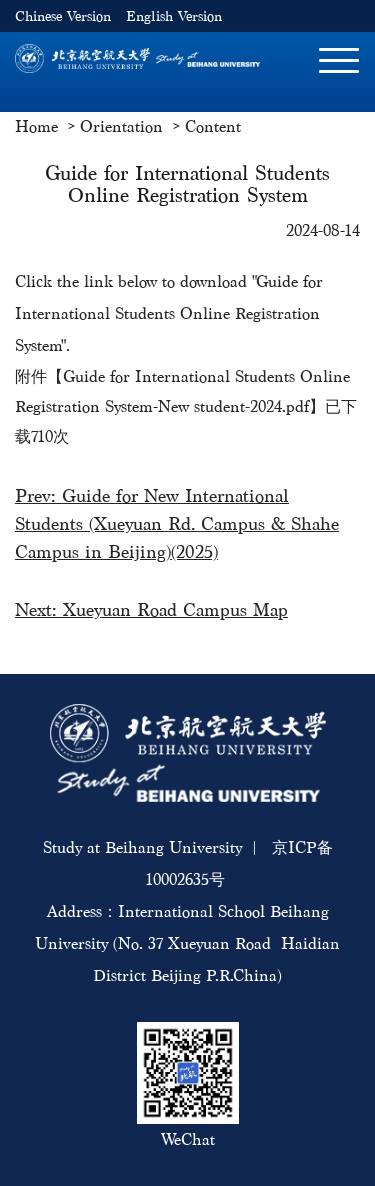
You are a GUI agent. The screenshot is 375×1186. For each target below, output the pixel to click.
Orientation (121, 126)
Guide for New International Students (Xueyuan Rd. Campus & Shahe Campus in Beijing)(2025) (177, 523)
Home (36, 126)
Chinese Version (63, 16)
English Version (174, 16)
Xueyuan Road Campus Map (175, 609)
